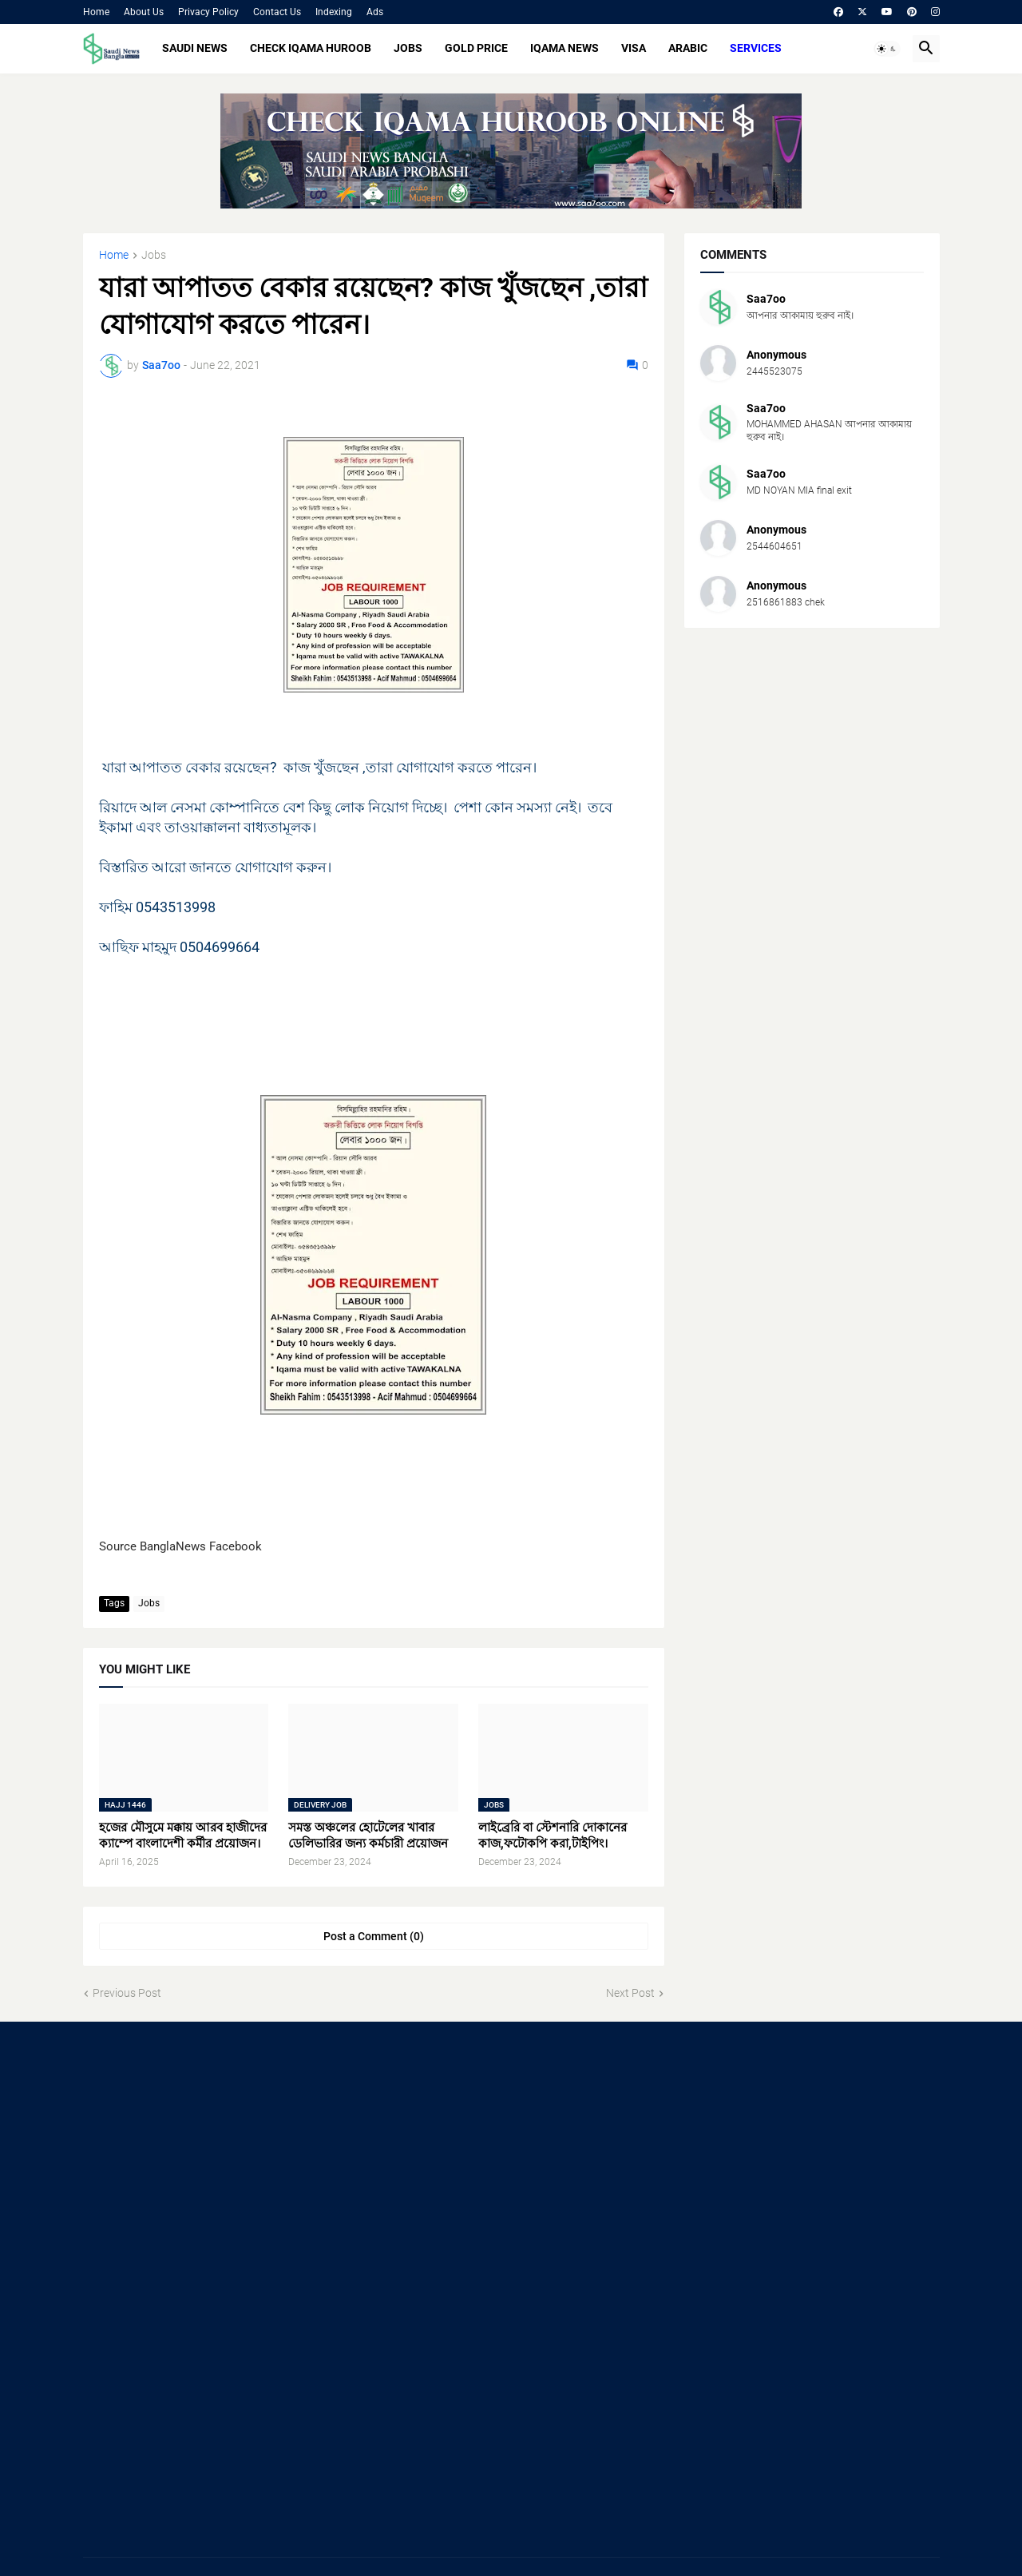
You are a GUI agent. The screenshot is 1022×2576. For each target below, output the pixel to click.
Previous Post (127, 1993)
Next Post (630, 1993)
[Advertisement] (218, 2165)
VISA (633, 48)
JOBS (408, 48)
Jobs (153, 255)
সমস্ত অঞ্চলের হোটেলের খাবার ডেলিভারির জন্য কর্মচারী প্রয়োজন (368, 1835)
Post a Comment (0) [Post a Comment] (373, 1936)
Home (96, 12)
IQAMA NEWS (564, 48)
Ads (374, 12)
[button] (887, 49)
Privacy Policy (208, 12)
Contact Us (277, 12)
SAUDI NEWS (195, 48)
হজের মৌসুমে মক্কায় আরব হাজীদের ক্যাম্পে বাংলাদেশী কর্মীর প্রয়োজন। (183, 1835)
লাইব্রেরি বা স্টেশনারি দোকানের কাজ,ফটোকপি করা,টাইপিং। (552, 1835)
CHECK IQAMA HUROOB (310, 48)
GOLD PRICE (476, 48)
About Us (144, 12)
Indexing (333, 12)
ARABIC (687, 48)
